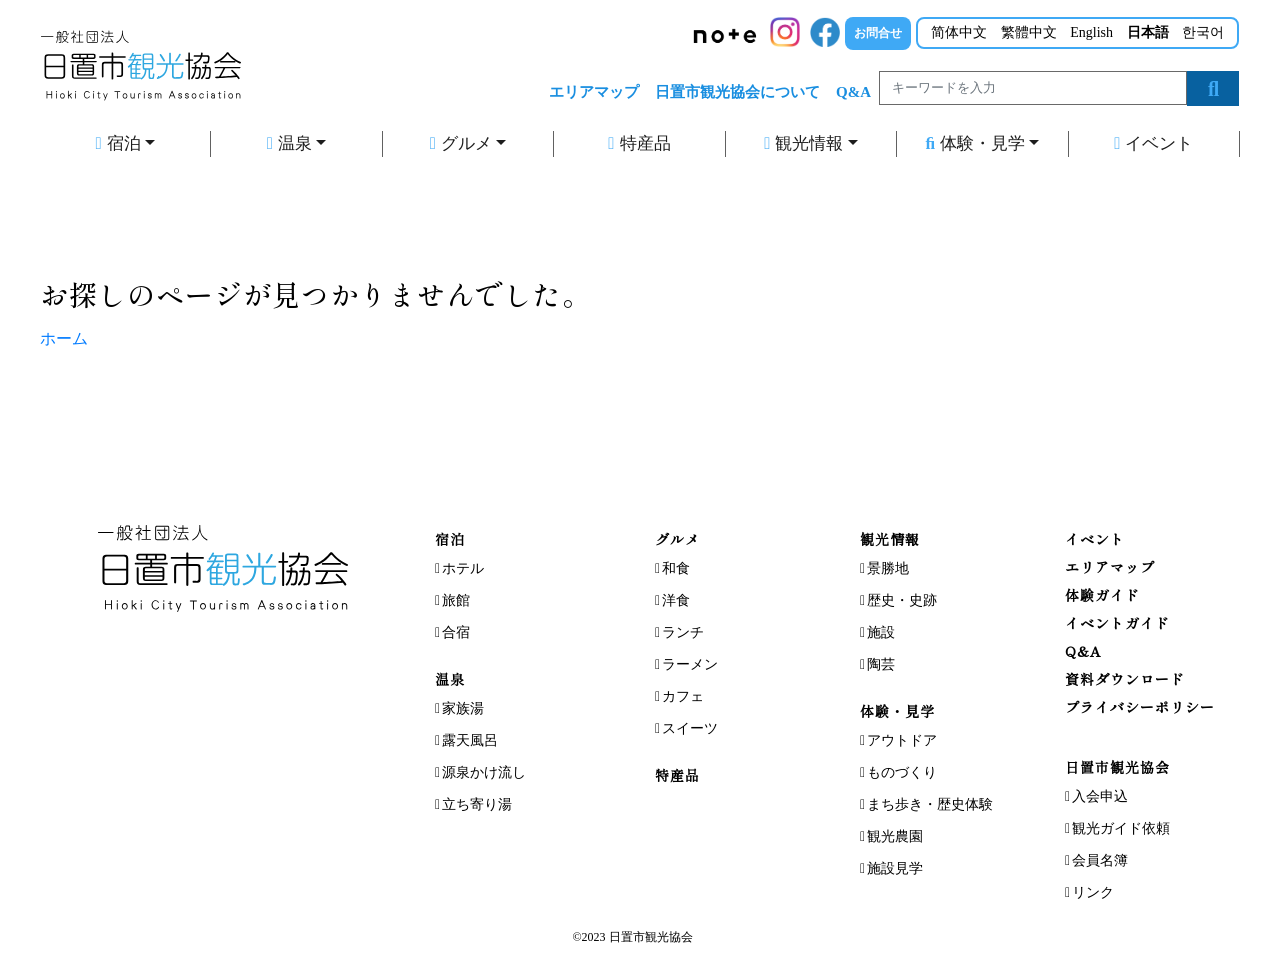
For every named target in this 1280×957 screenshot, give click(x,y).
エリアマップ (594, 92)
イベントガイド (1117, 623)
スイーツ (690, 728)
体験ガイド (1102, 595)
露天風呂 (470, 740)
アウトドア (902, 740)
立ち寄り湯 (477, 804)
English (1091, 32)
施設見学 (895, 868)
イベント (1153, 143)
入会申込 (1100, 796)
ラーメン (690, 664)
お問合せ (878, 33)
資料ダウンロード (1125, 679)
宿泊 (117, 143)
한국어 (1203, 32)
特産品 (639, 143)
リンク (1093, 892)
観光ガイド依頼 (1121, 828)
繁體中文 (1029, 32)
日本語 (1148, 32)
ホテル (463, 568)
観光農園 (895, 836)
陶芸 (881, 664)
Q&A (853, 92)
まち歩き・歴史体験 (930, 804)
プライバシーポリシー (1140, 707)
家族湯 (463, 708)
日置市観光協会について (737, 92)
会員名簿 (1100, 860)
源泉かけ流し (484, 772)
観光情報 (803, 143)
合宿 (456, 632)
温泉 (289, 143)
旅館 (456, 600)
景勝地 (888, 568)
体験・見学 (974, 143)
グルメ (461, 143)
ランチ (683, 632)
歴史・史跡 (902, 600)
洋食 (676, 600)
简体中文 (959, 32)
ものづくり (902, 772)
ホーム (64, 338)
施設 (881, 632)
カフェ (683, 696)
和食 (676, 568)
